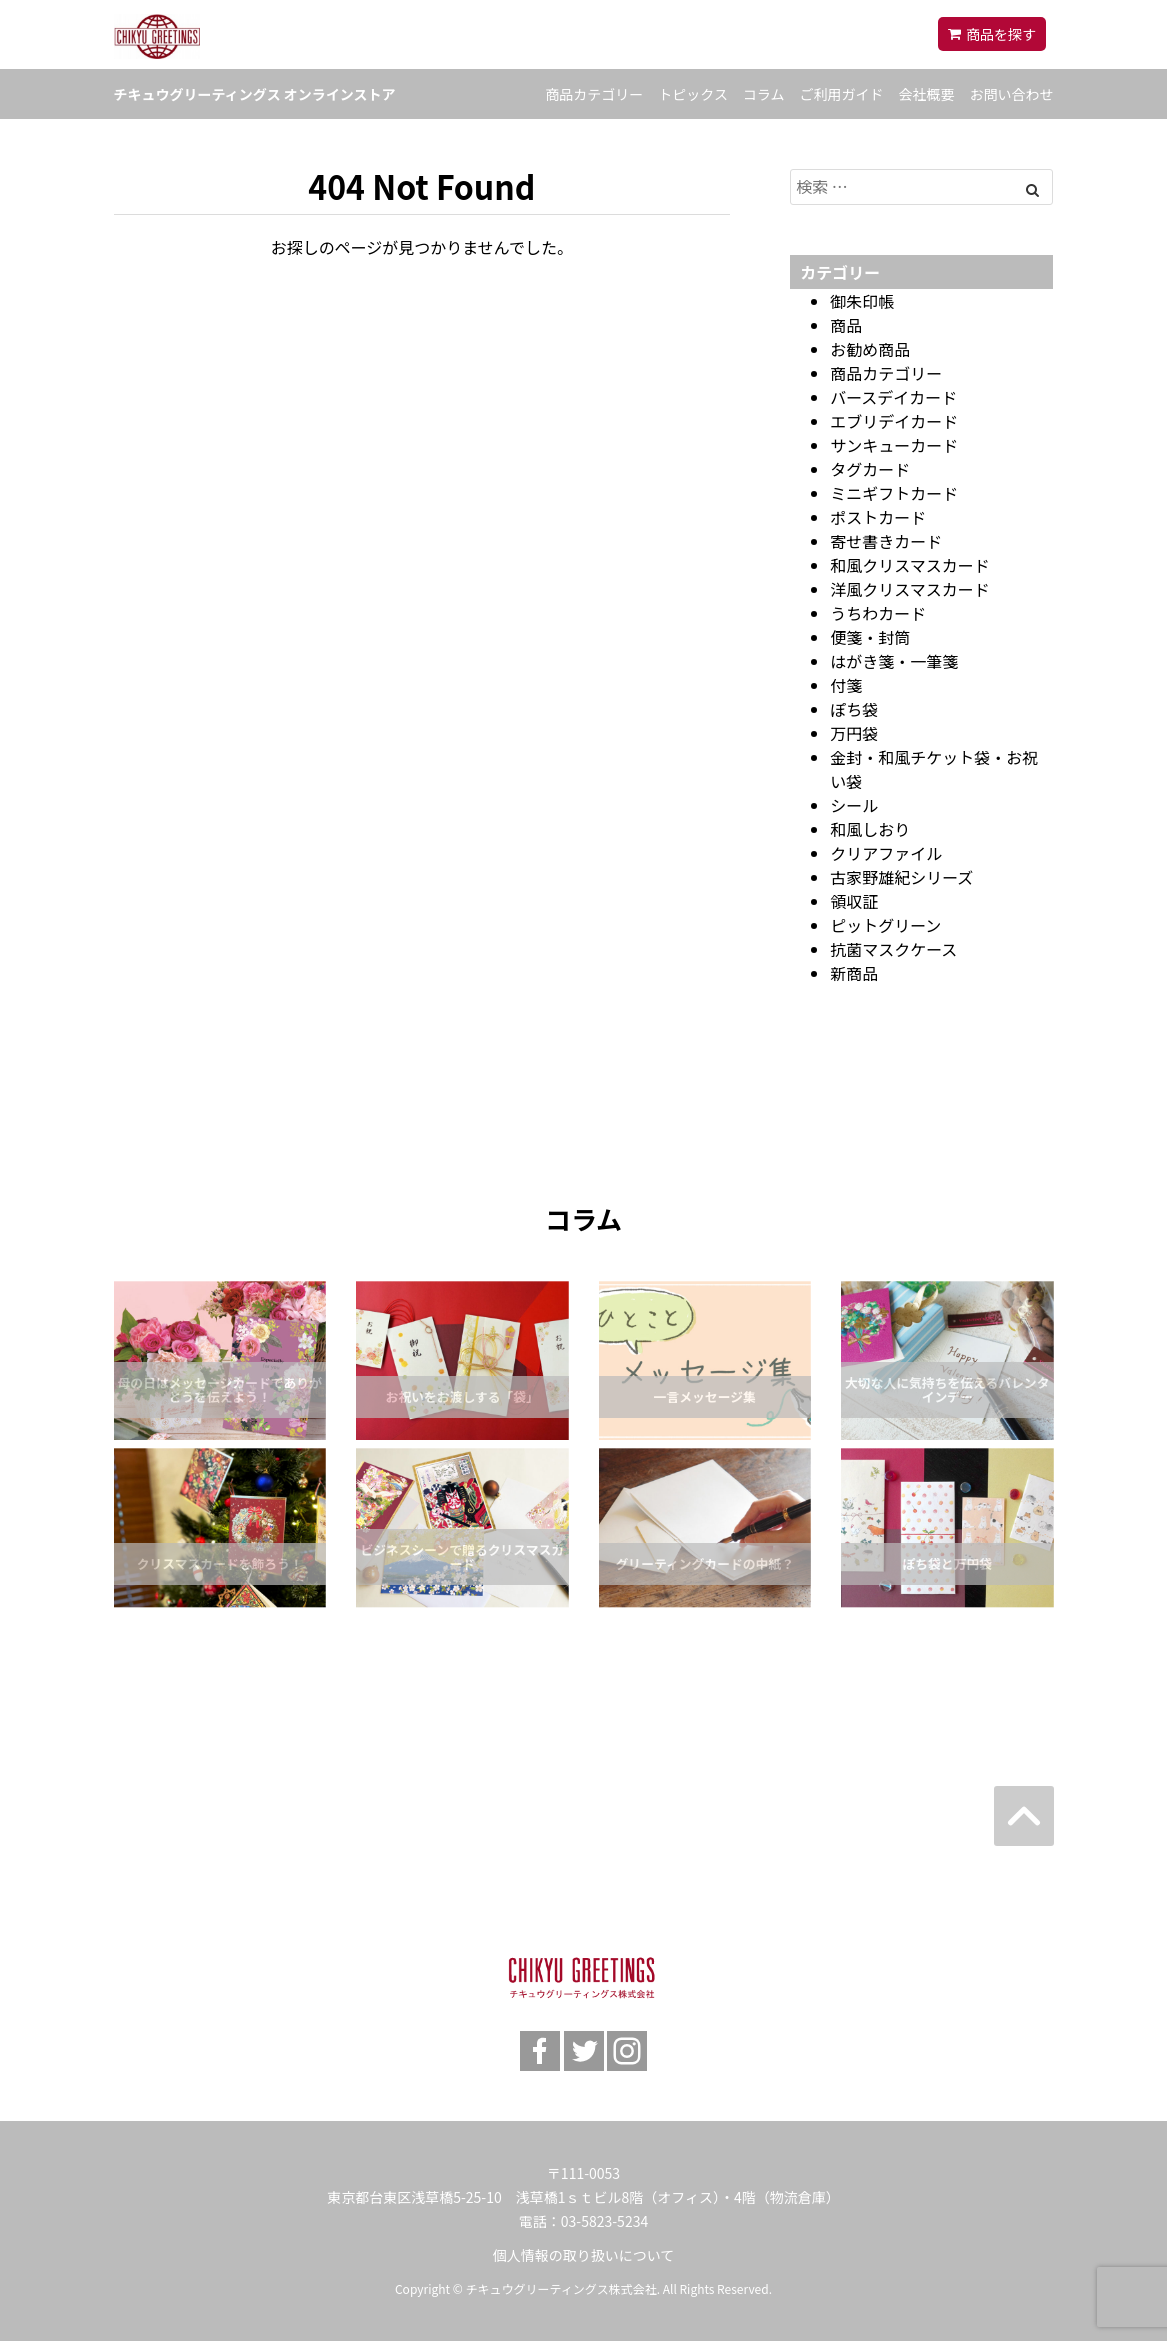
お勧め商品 (870, 349)
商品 (846, 325)
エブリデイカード (894, 421)
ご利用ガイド (842, 94)
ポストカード (878, 517)
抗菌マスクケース (893, 949)
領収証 (854, 901)
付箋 (846, 685)
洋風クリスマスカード (910, 589)
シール (854, 805)
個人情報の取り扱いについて (584, 2255)
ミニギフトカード (894, 493)
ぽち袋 (854, 709)
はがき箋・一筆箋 (894, 661)
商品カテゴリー (594, 94)
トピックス (693, 94)
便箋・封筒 (870, 637)
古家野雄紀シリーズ (901, 877)
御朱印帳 (862, 301)
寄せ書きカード (886, 541)
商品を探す (1001, 34)
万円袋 (854, 733)
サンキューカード (894, 445)
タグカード (870, 469)
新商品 (854, 973)
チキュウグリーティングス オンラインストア (255, 94)
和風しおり (870, 829)
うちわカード (878, 613)
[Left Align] (1032, 189)
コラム (764, 94)
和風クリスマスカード (910, 565)
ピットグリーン (885, 925)
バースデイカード (893, 397)
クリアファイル (886, 853)
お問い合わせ (1012, 94)
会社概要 (927, 94)
